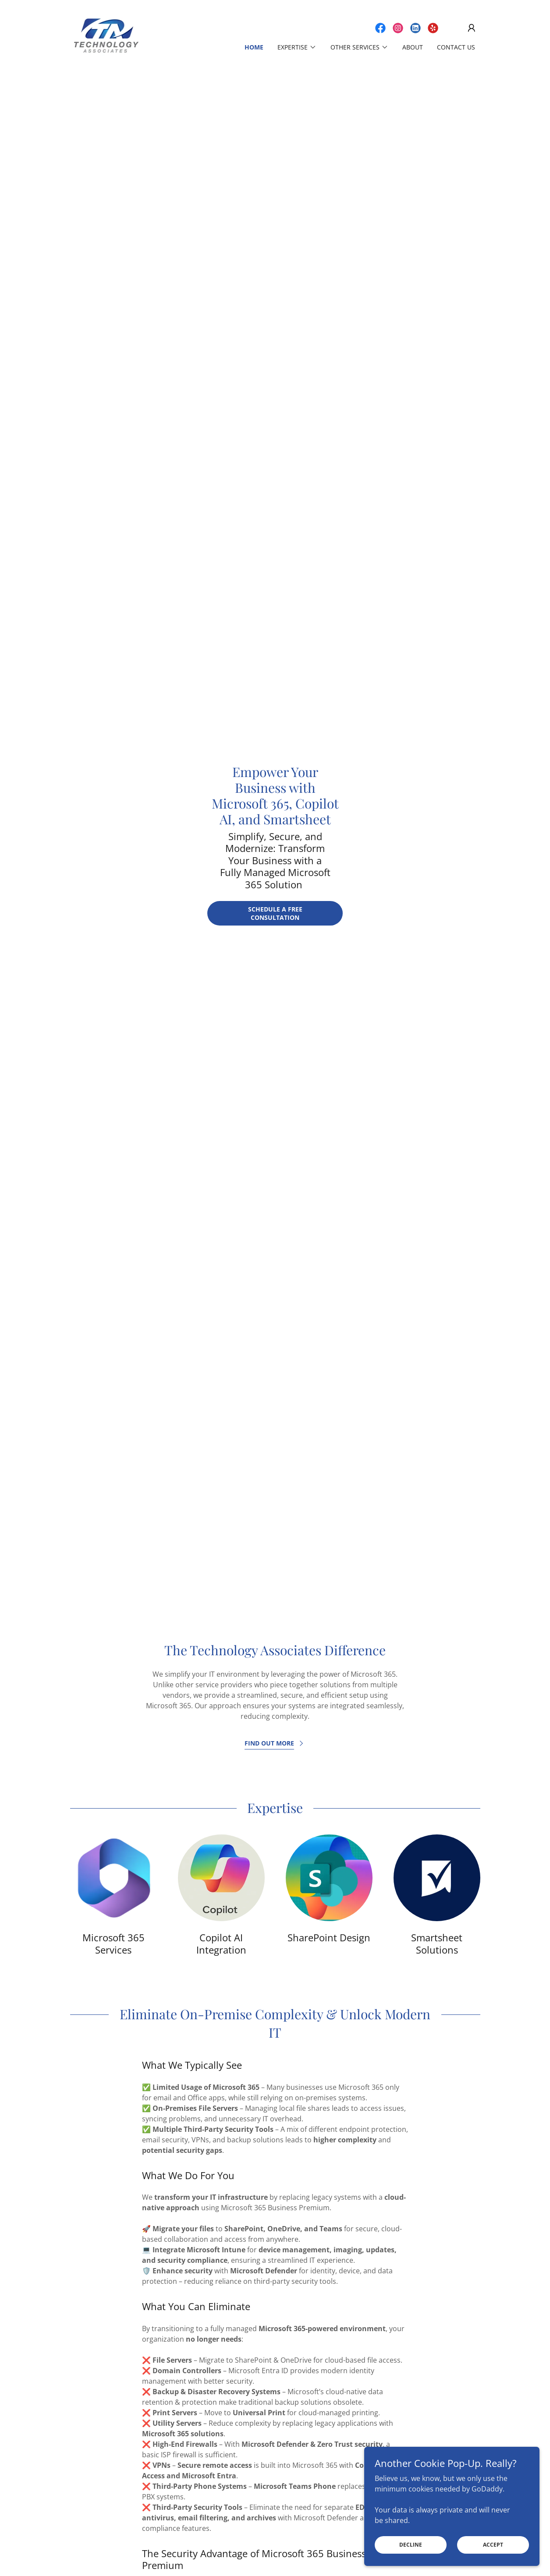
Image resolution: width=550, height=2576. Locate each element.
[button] (471, 28)
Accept (493, 2544)
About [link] (412, 47)
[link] (106, 35)
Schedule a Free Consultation (275, 913)
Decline (410, 2544)
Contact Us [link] (456, 47)
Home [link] (254, 47)
